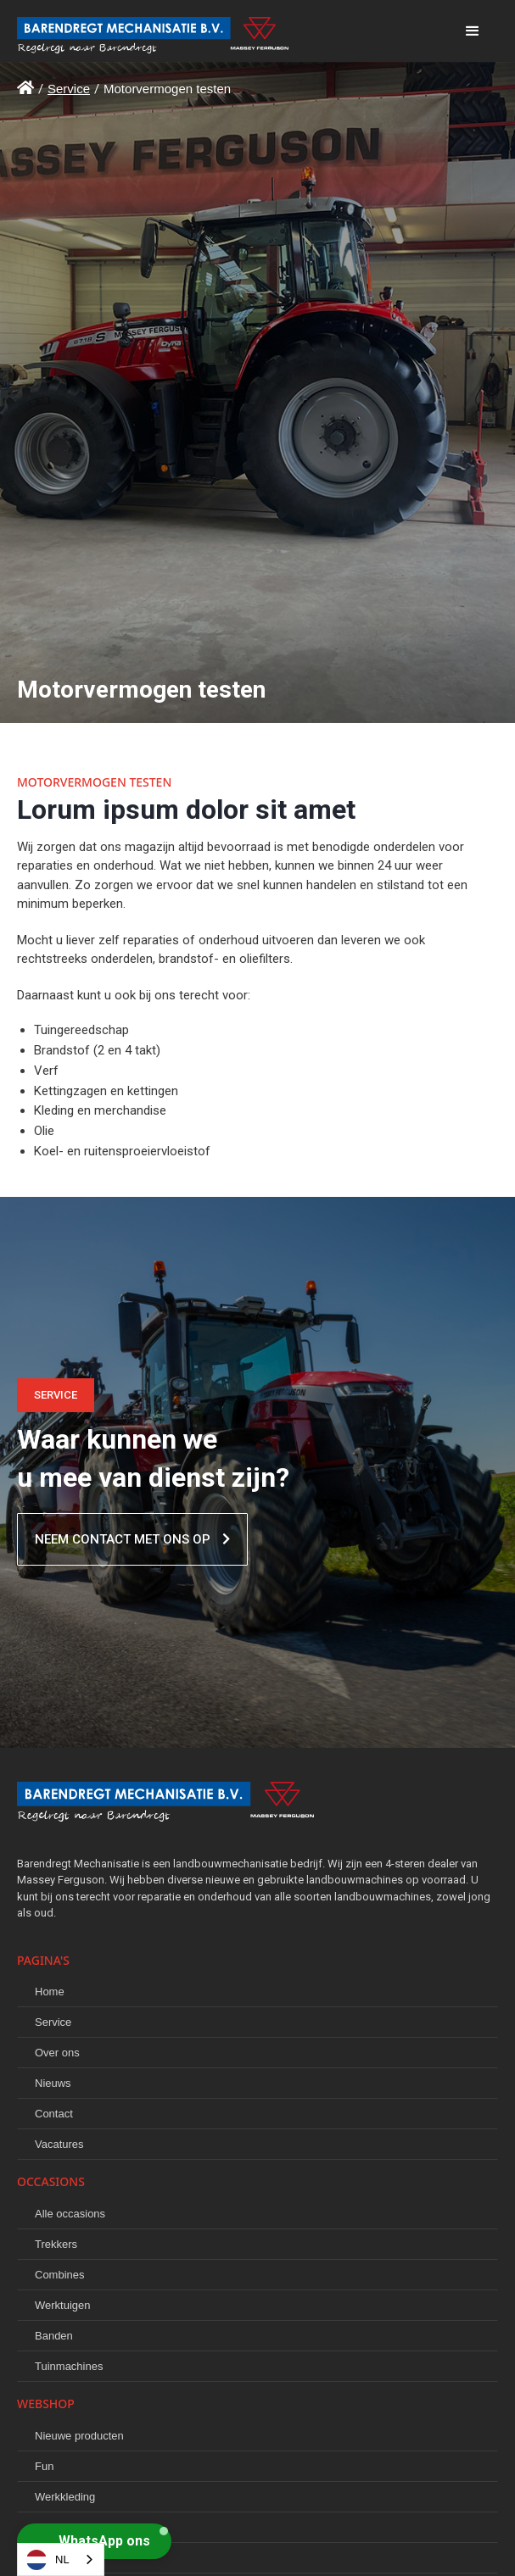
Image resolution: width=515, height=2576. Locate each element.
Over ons (57, 2052)
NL (48, 2560)
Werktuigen (63, 2305)
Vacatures (59, 2144)
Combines (60, 2274)
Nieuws (53, 2083)
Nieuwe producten (79, 2435)
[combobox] (60, 2559)
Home (49, 1991)
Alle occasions (70, 2213)
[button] (472, 31)
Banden (54, 2335)
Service (69, 88)
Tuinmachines (69, 2366)
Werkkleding (65, 2496)
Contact (54, 2113)
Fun (44, 2466)
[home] (232, 31)
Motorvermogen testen (167, 88)
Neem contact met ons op (132, 1539)
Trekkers (56, 2244)
